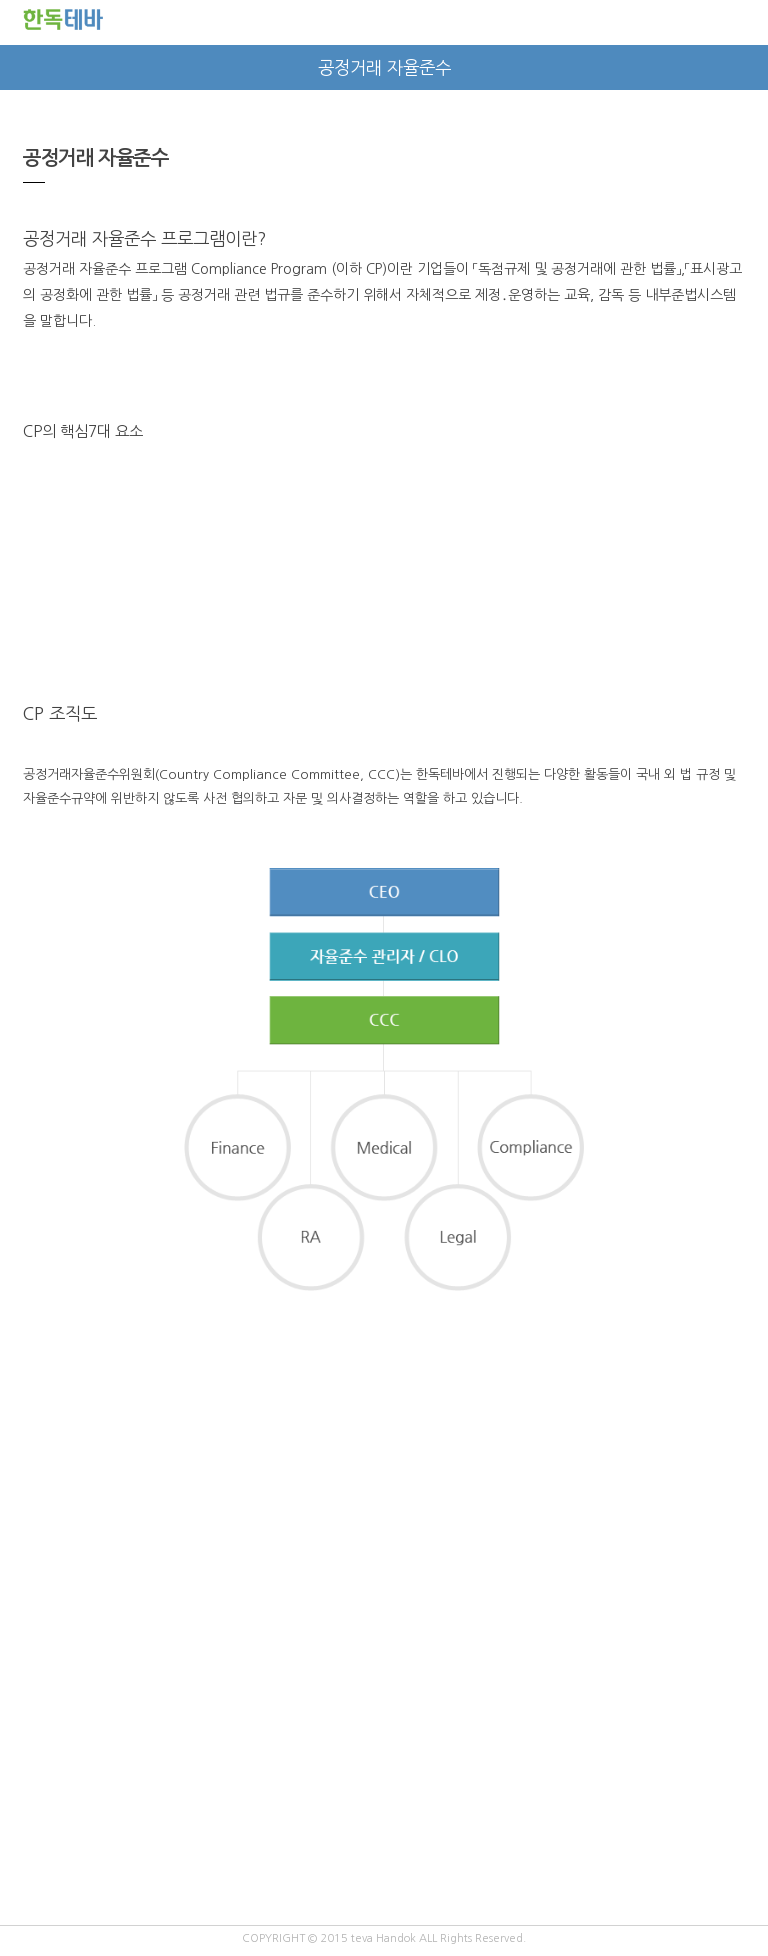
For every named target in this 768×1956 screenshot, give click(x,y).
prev (22, 67)
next (745, 67)
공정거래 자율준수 (384, 68)
